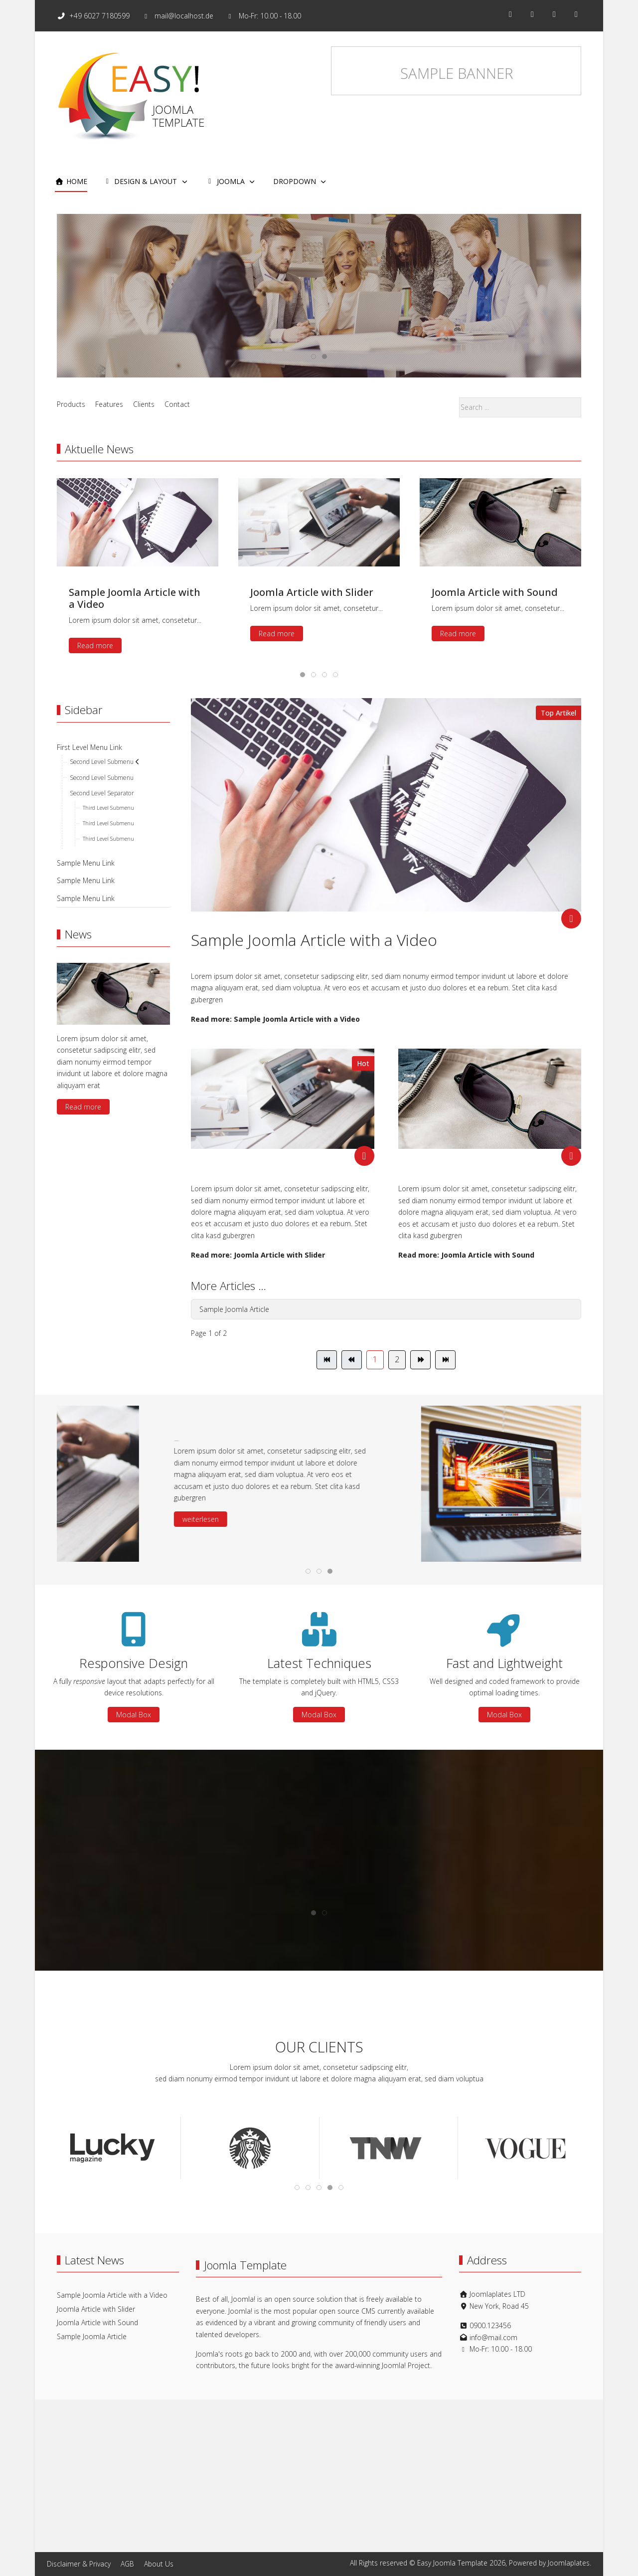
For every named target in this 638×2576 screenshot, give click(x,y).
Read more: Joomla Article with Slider (258, 1255)
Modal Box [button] (133, 1714)
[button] (131, 1552)
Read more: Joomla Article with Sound (466, 1255)
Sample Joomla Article (234, 1309)
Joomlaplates (569, 2563)
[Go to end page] (445, 1359)
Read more (319, 320)
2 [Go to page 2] (397, 1359)
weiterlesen (380, 1519)
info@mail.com (493, 2337)
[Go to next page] (420, 1359)
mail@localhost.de (184, 15)
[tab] (313, 356)
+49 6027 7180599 (100, 15)
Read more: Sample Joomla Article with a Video (275, 1019)
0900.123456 (490, 2325)
